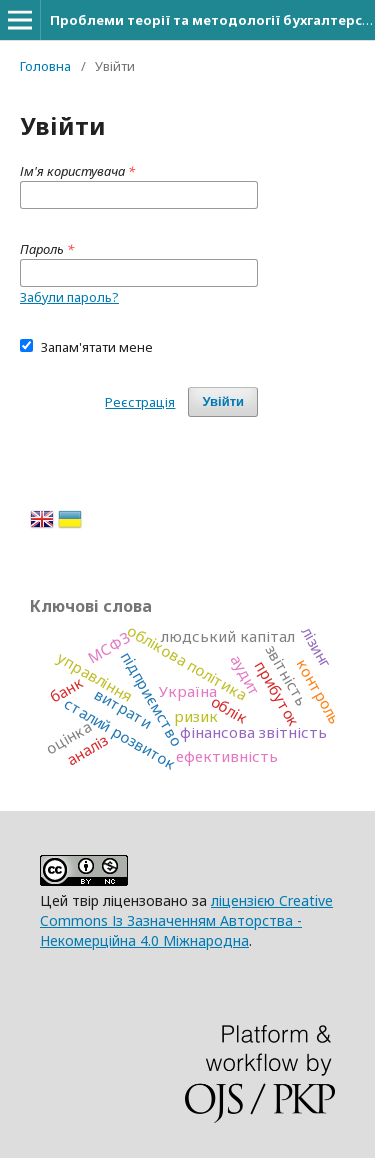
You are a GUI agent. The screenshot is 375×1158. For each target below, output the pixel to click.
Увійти (223, 401)
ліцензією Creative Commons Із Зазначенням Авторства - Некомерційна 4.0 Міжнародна (186, 920)
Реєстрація (140, 402)
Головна (45, 66)
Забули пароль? (69, 297)
